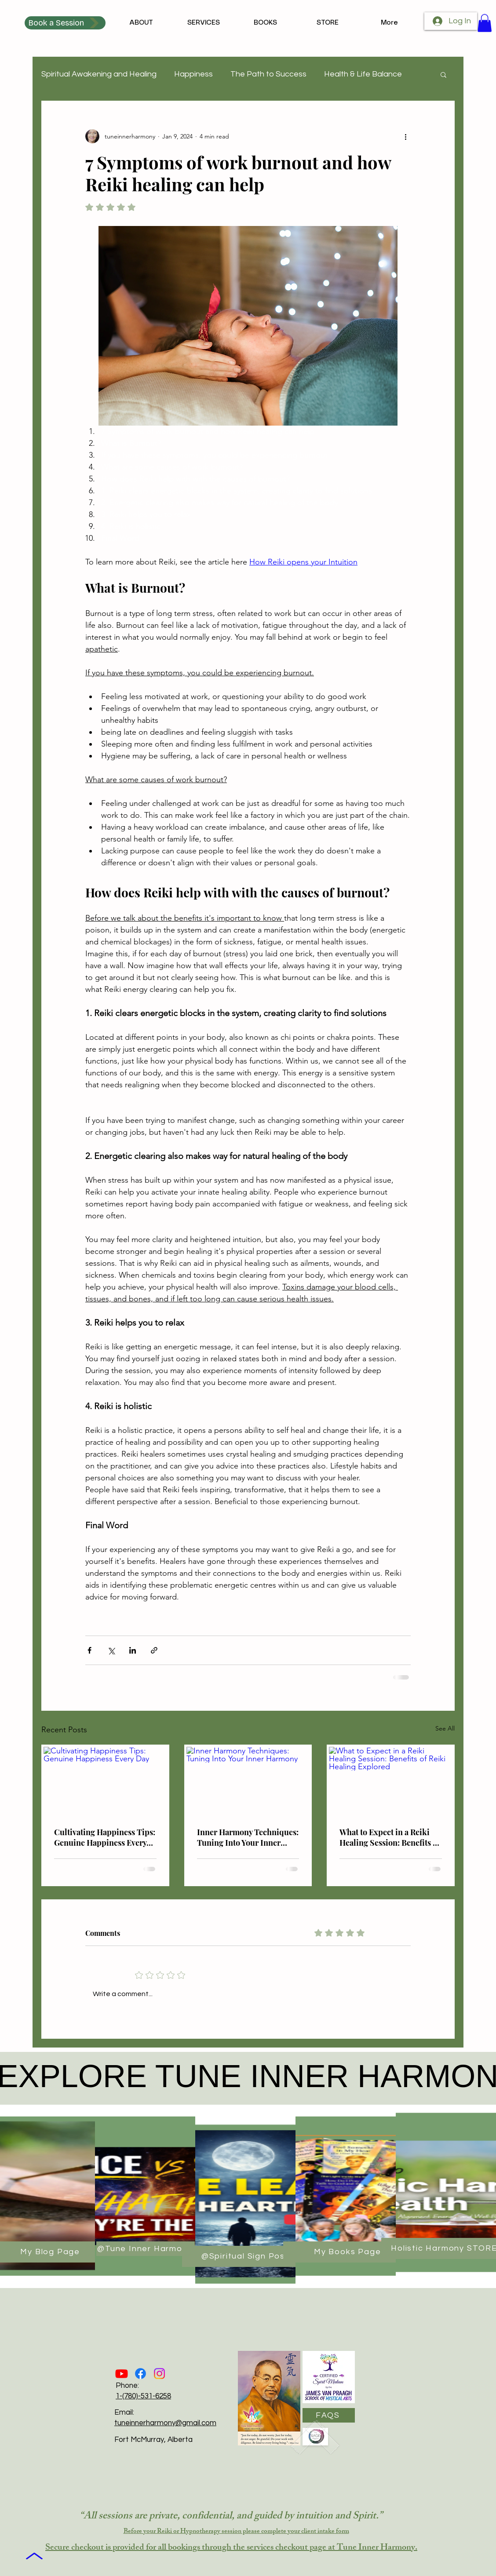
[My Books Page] (348, 2252)
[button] (484, 23)
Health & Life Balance (363, 74)
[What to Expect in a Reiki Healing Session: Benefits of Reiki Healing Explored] (390, 1781)
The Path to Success (268, 74)
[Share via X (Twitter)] (111, 1650)
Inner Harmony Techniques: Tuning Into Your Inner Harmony (248, 1837)
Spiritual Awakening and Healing (99, 74)
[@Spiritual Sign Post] (246, 2256)
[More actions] (405, 136)
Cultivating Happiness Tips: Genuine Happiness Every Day (104, 1837)
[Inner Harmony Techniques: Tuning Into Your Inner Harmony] (248, 1781)
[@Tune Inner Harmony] (145, 2248)
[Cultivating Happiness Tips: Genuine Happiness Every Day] (105, 1781)
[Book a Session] (65, 22)
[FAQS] (329, 2415)
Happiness (193, 74)
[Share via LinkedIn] (132, 1650)
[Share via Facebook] (89, 1650)
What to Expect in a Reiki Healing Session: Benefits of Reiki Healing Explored (389, 1837)
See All (445, 1728)
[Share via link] (154, 1650)
